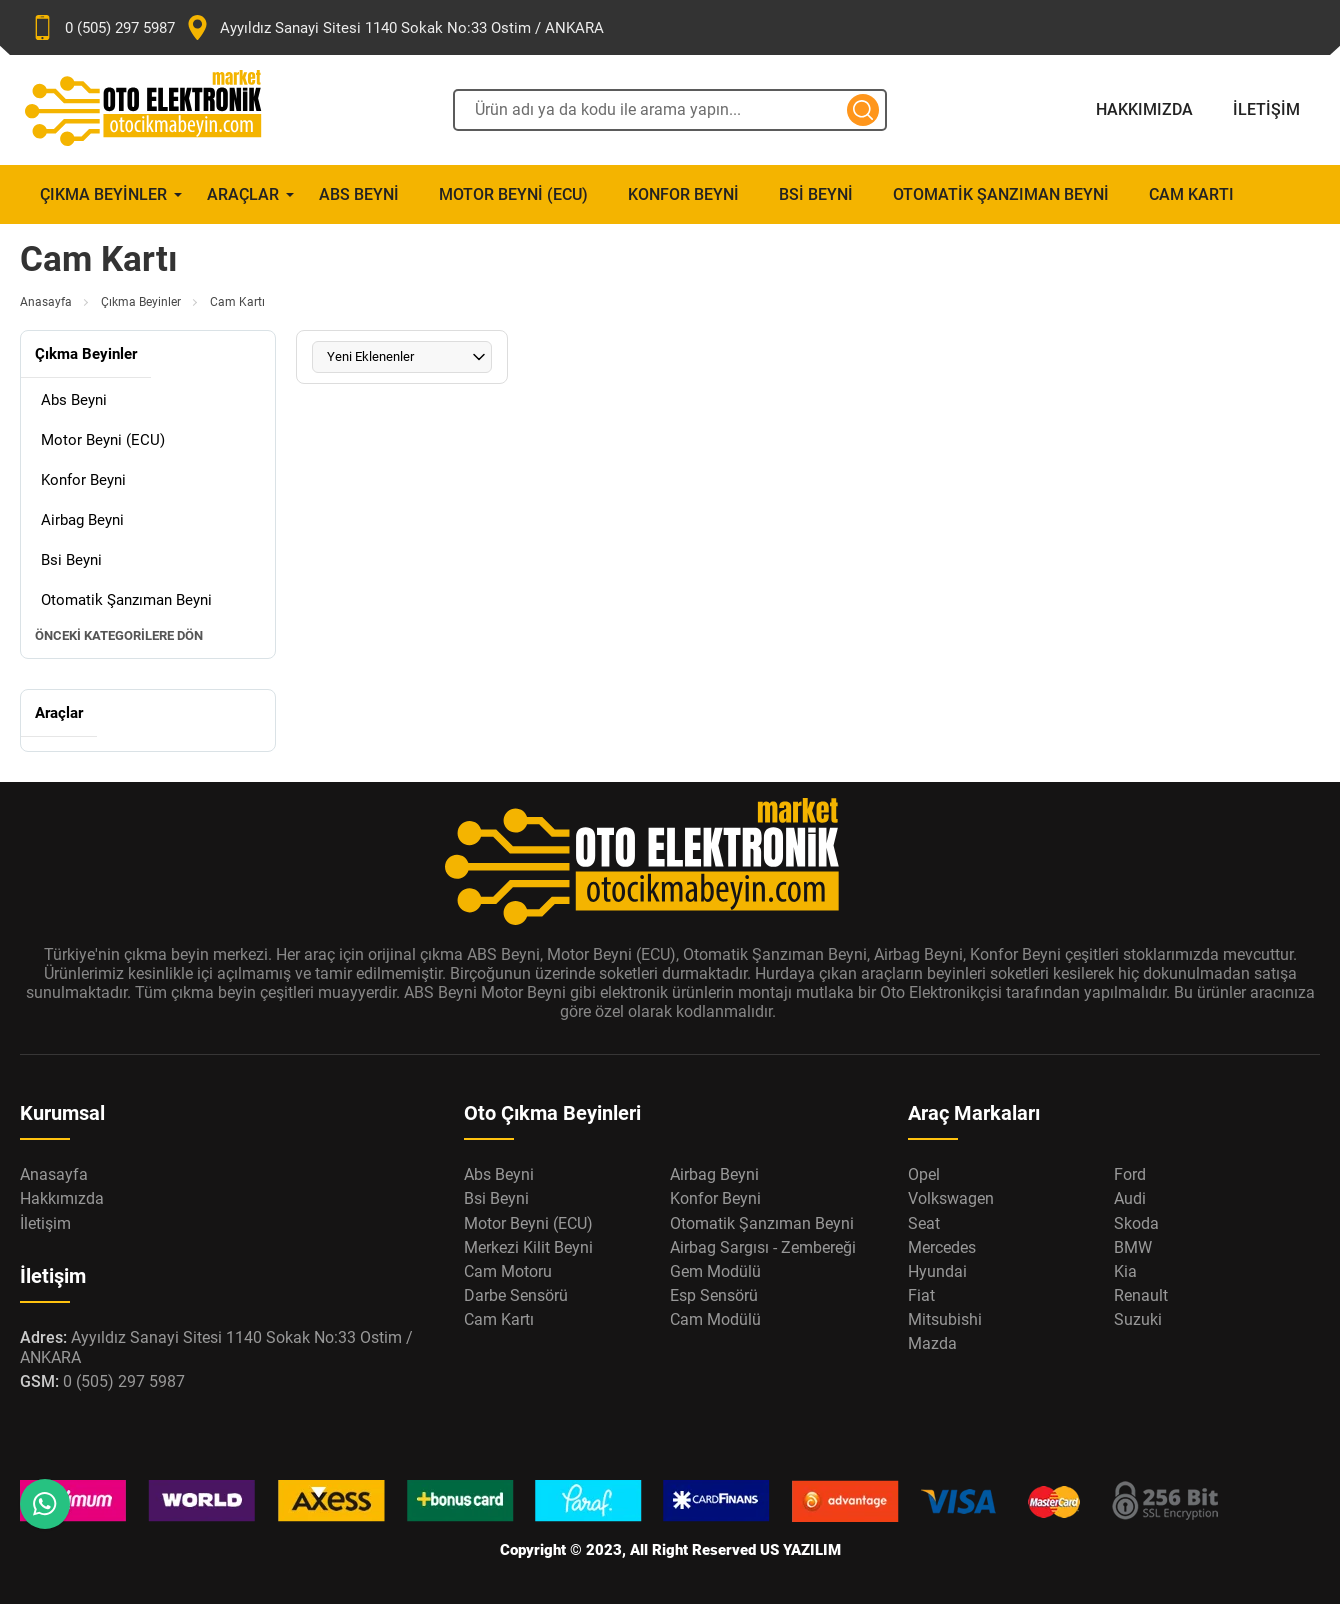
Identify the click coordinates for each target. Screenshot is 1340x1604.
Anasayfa (46, 302)
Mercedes (942, 1247)
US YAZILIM (800, 1550)
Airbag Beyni (82, 520)
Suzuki (1138, 1319)
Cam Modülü (715, 1319)
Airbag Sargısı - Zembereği (763, 1247)
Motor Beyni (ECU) (513, 194)
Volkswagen (951, 1198)
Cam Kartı (1191, 194)
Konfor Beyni (683, 194)
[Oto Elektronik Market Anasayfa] (160, 110)
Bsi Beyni (816, 194)
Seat (924, 1223)
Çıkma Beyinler (103, 194)
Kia (1125, 1271)
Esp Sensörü (714, 1295)
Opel (924, 1174)
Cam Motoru (508, 1271)
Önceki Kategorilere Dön (119, 635)
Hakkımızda (1144, 109)
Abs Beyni (359, 194)
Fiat (921, 1295)
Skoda (1136, 1223)
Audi (1130, 1198)
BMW (1133, 1247)
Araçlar (243, 194)
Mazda (932, 1343)
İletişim (1266, 109)
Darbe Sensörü (516, 1295)
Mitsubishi (945, 1319)
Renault (1141, 1295)
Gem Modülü (715, 1271)
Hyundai (937, 1271)
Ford (1130, 1174)
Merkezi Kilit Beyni (528, 1247)
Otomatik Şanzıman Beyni (1001, 194)
